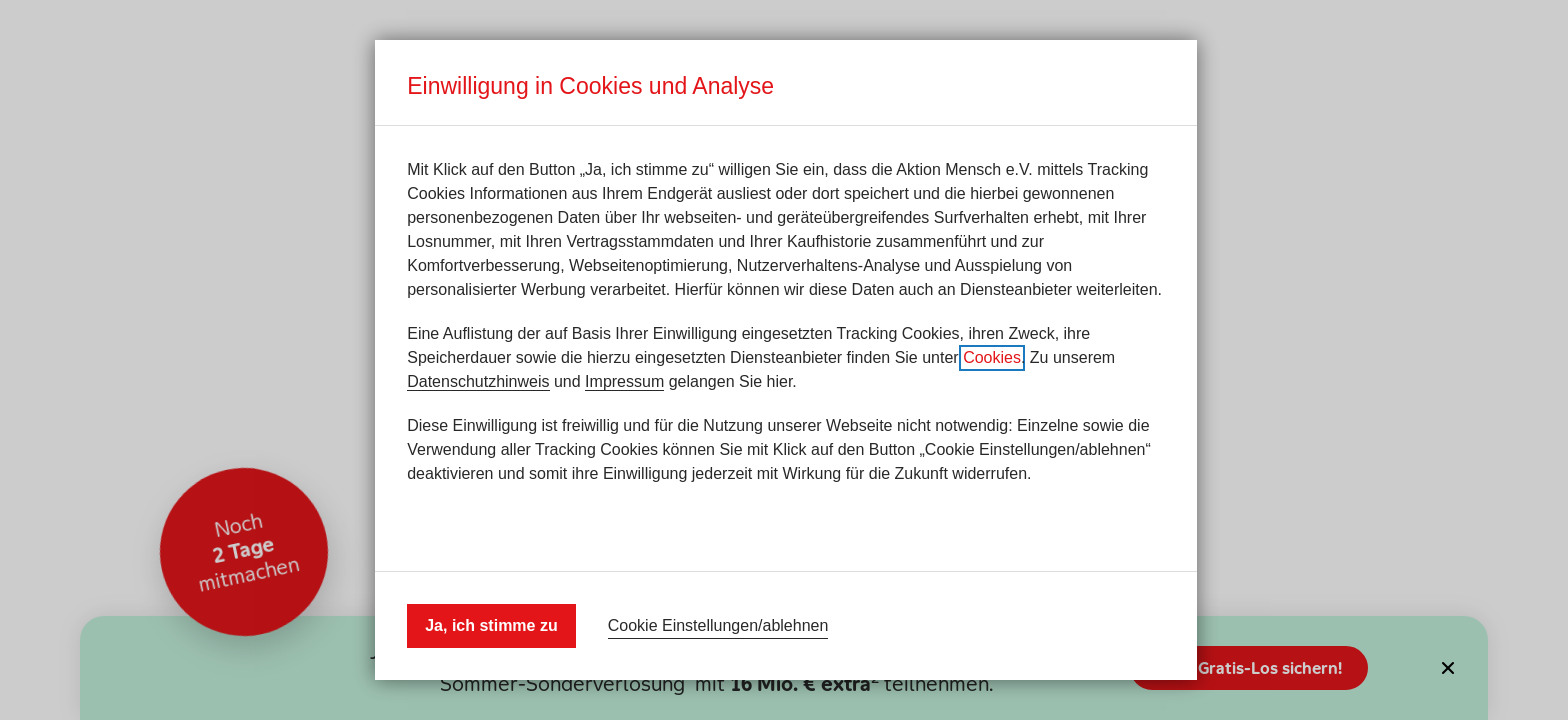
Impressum (624, 381)
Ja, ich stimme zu (491, 625)
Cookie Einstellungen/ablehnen (718, 625)
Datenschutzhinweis (478, 381)
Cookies (992, 357)
